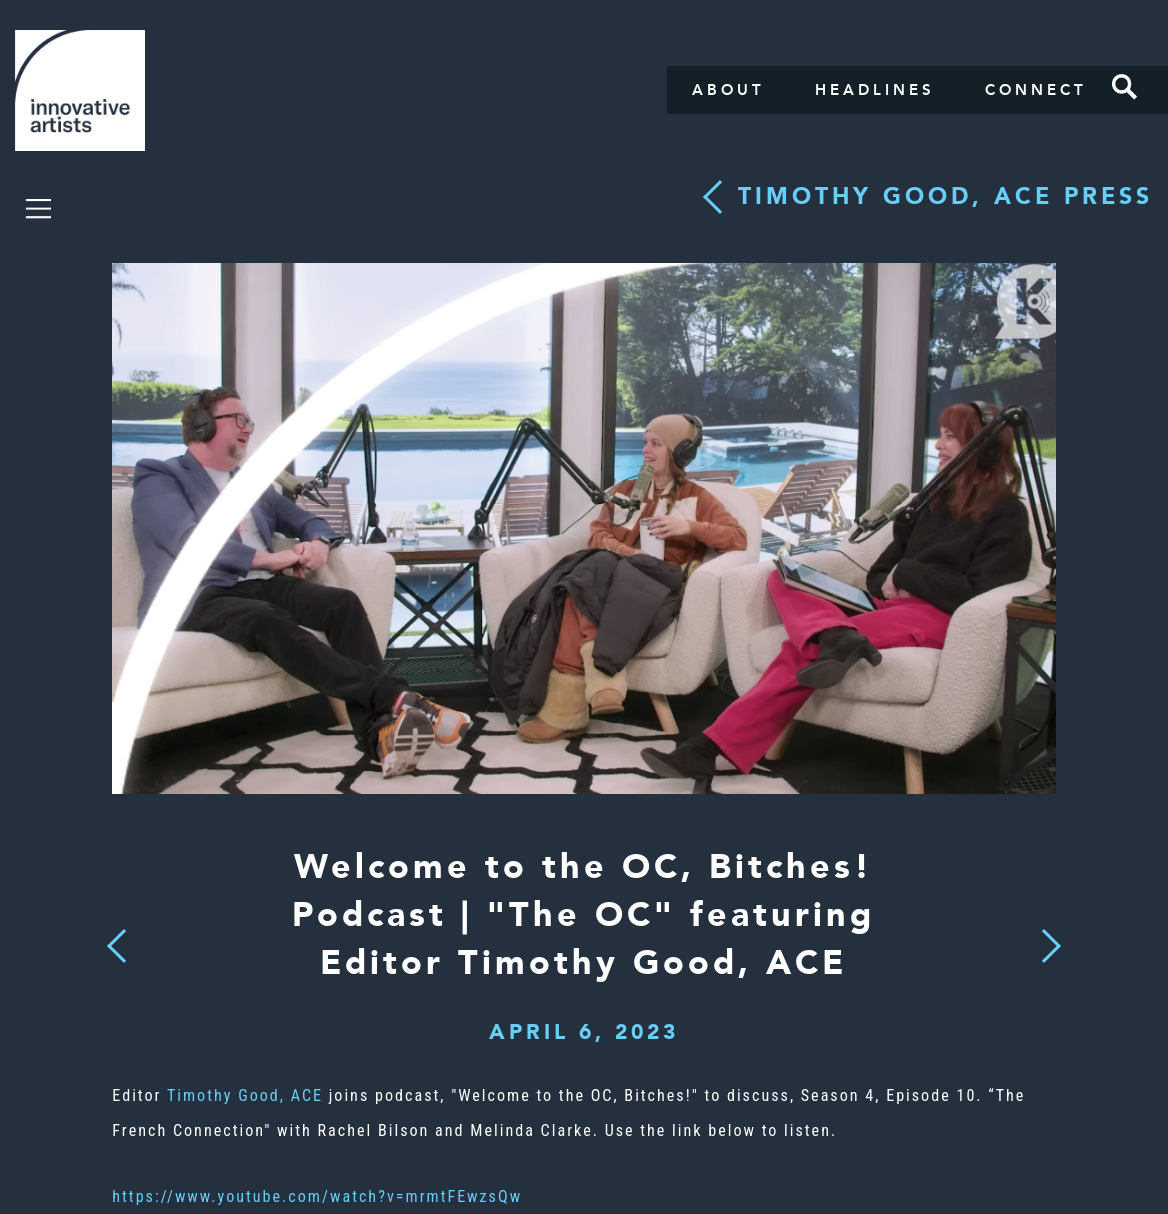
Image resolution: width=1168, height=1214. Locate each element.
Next (1045, 934)
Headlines (875, 90)
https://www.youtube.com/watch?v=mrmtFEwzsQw (317, 1196)
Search (1125, 87)
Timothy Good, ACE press (945, 196)
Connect (1036, 90)
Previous (117, 939)
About (728, 90)
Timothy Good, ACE (245, 1095)
